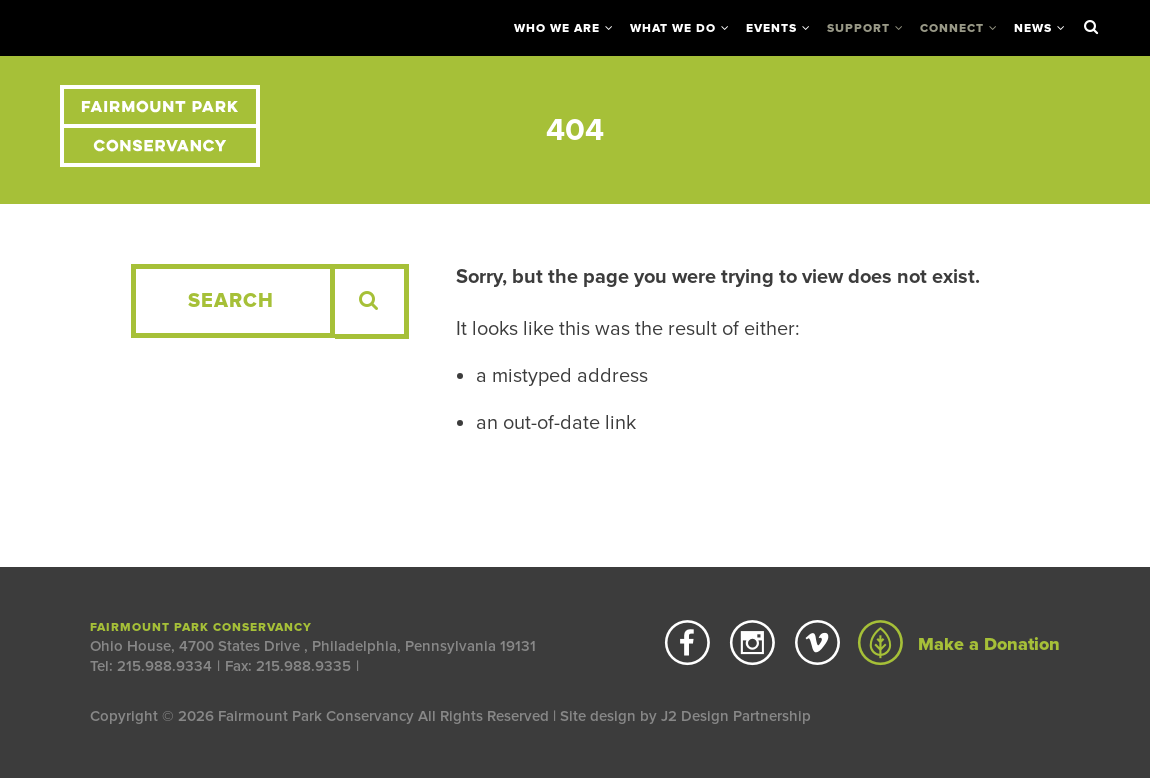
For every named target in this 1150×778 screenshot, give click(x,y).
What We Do (673, 28)
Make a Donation (959, 644)
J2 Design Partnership (736, 716)
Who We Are (557, 28)
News (1033, 28)
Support (858, 28)
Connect (952, 28)
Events (771, 28)
